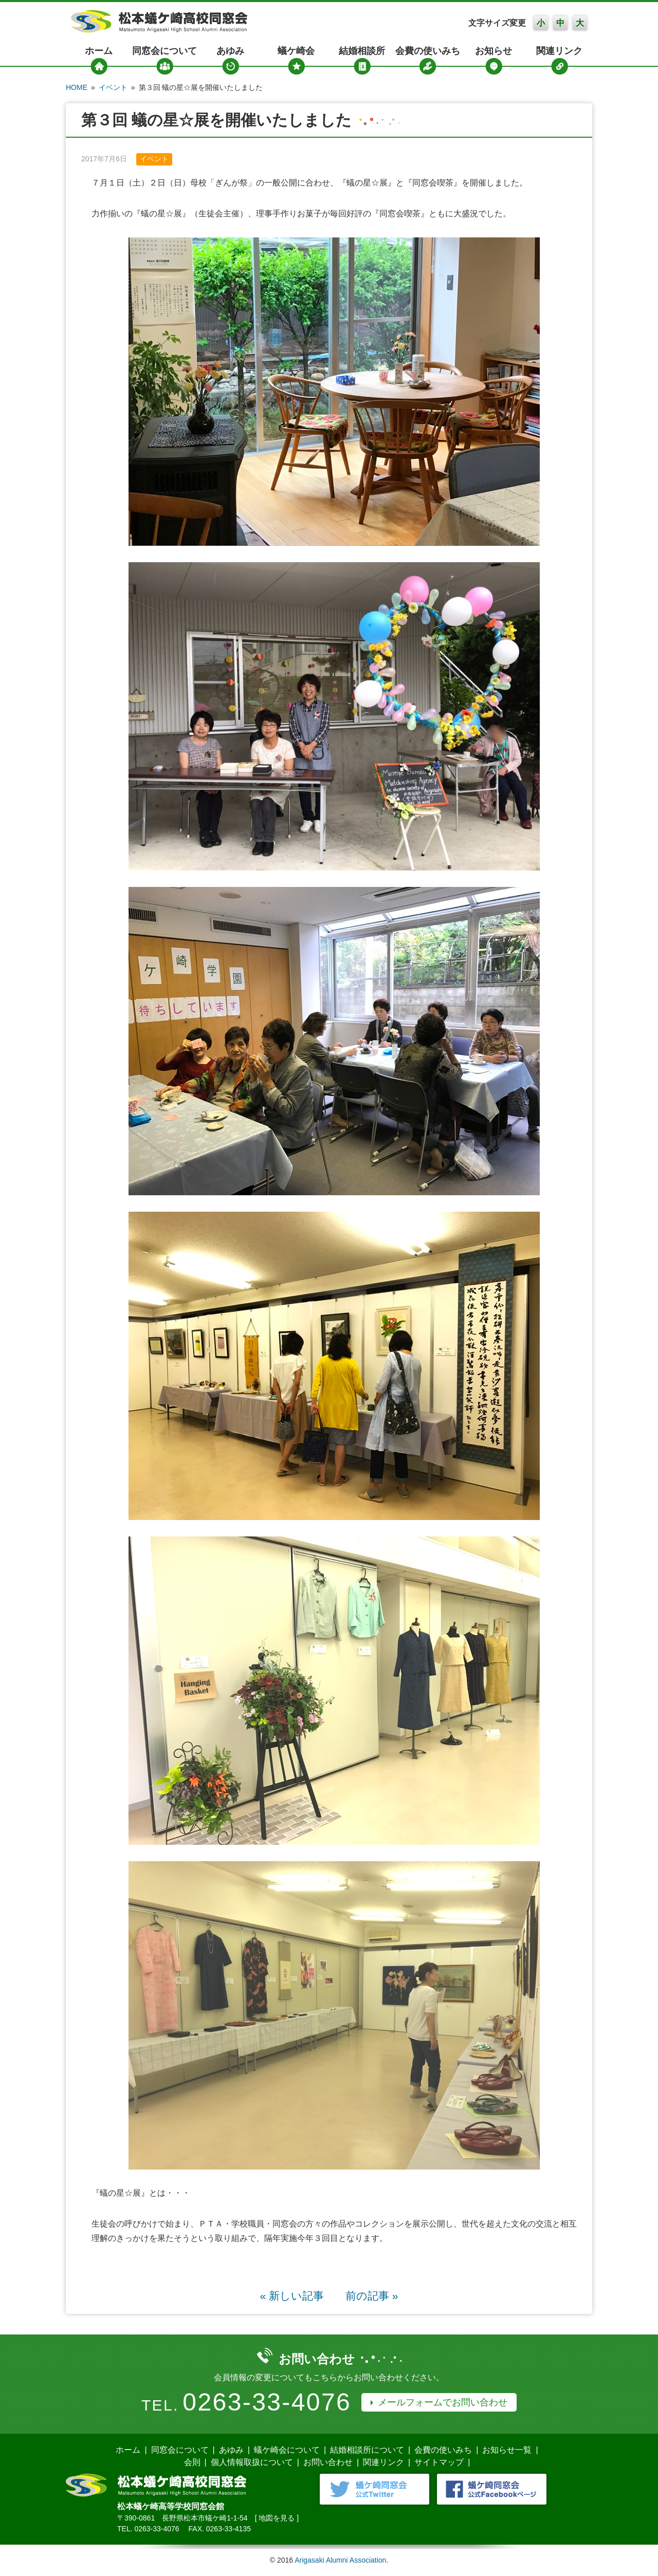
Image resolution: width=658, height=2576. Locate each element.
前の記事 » (371, 2296)
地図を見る (277, 2518)
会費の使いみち (427, 51)
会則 (192, 2462)
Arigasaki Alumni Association (340, 2560)
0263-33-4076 (266, 2402)
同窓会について (164, 51)
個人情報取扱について (252, 2462)
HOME (76, 87)
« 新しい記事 (292, 2296)
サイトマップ (439, 2462)
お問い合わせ (328, 2462)
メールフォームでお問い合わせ (442, 2402)
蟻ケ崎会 (296, 51)
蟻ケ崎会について (287, 2449)
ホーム (99, 51)
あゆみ (230, 51)
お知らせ (493, 51)
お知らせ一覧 (507, 2449)
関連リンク (559, 51)
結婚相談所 (362, 51)
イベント (113, 87)
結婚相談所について (367, 2449)
